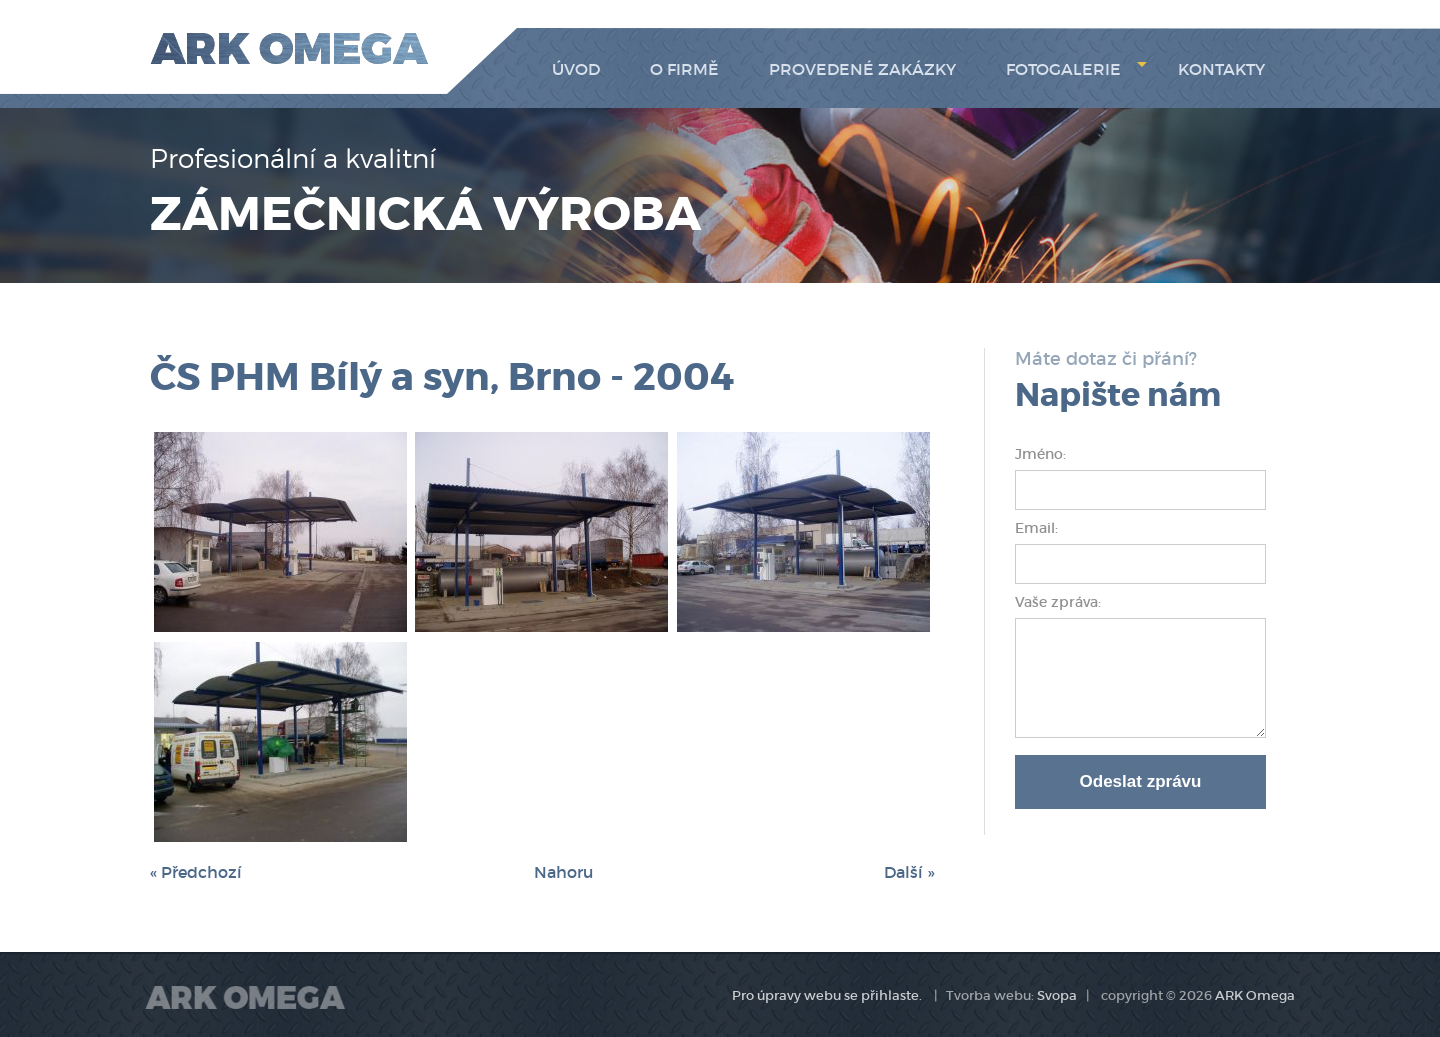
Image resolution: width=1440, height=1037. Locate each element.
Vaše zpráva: (1058, 602)
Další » (909, 872)
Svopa (1057, 995)
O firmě (684, 69)
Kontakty (1221, 69)
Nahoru (563, 872)
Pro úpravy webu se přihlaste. (827, 995)
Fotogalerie (1076, 69)
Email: (1038, 528)
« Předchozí (196, 872)
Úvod (576, 69)
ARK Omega (1255, 995)
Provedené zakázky (862, 69)
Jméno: (1042, 454)
